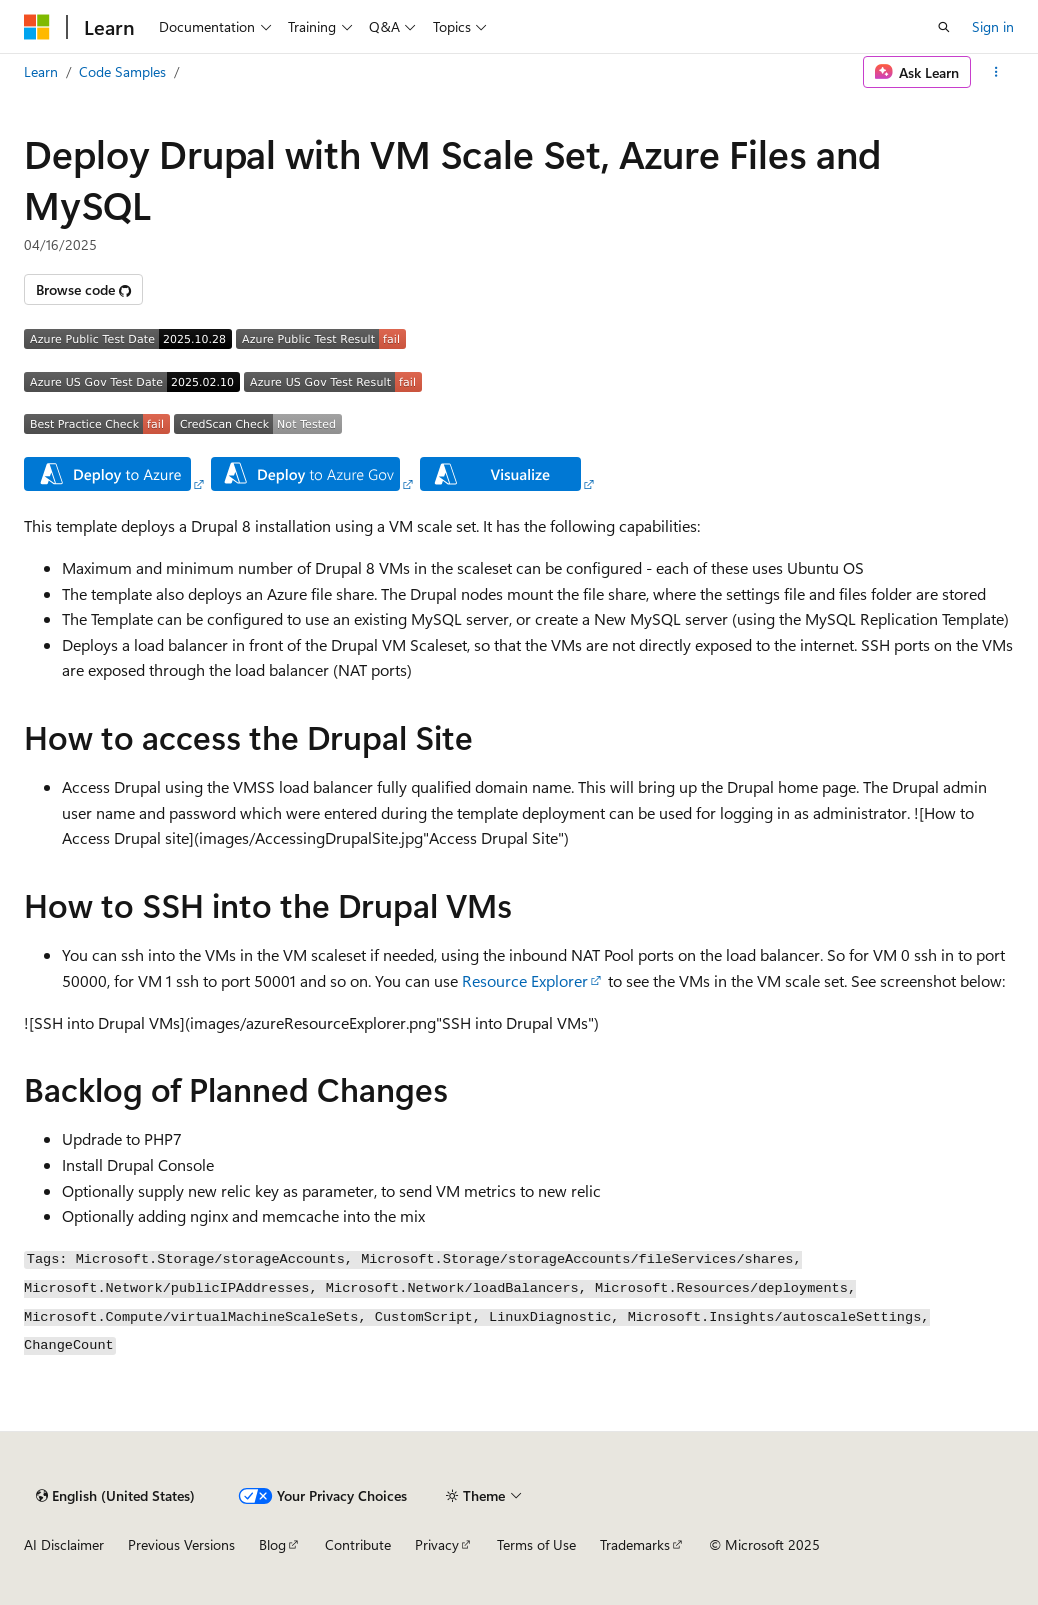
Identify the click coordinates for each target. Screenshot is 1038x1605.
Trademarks (635, 1544)
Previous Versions (181, 1544)
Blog (272, 1544)
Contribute (358, 1544)
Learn (41, 71)
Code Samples (122, 71)
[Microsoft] (37, 27)
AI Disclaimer (64, 1544)
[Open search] (944, 27)
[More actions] (996, 72)
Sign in (993, 26)
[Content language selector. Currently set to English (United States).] (115, 1496)
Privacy (437, 1544)
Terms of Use (536, 1544)
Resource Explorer (525, 980)
